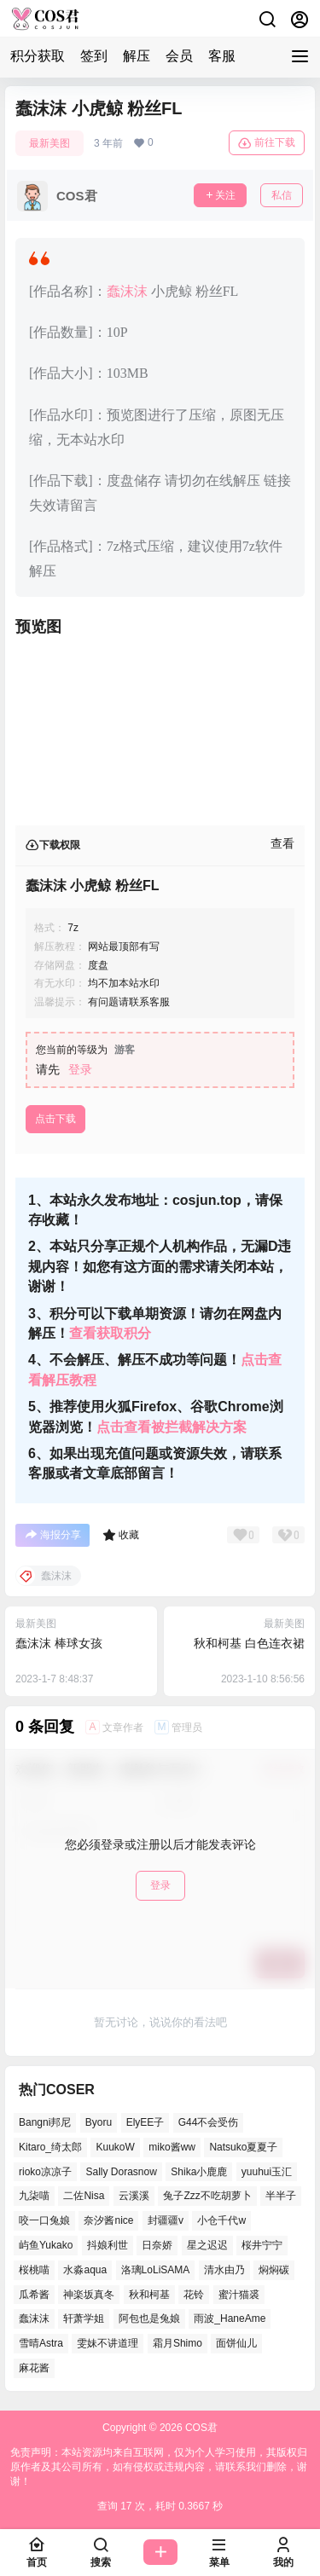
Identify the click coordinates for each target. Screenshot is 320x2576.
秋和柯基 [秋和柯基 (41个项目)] (149, 2294)
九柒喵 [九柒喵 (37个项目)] (34, 2196)
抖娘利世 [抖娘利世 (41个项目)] (107, 2245)
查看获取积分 (110, 1333)
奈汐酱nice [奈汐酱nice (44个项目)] (108, 2220)
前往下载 (266, 143)
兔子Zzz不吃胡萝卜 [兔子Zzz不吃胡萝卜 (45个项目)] (207, 2196)
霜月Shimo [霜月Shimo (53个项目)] (177, 2343)
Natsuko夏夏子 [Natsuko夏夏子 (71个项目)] (243, 2147)
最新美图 (49, 143)
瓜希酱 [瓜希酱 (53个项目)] (34, 2294)
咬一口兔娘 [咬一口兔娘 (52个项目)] (44, 2220)
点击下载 (55, 1119)
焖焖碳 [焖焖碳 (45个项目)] (274, 2270)
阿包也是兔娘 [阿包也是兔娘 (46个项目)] (149, 2318)
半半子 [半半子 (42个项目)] (280, 2196)
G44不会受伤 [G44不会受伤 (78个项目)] (208, 2122)
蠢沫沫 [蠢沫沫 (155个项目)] (34, 2318)
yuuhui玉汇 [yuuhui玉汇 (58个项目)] (266, 2171)
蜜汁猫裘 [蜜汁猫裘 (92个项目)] (238, 2294)
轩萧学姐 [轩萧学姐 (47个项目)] (83, 2318)
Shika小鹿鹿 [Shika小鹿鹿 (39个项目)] (199, 2171)
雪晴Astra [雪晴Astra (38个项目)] (41, 2343)
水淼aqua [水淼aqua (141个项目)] (85, 2270)
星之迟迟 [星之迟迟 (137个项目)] (207, 2245)
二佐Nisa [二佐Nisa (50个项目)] (83, 2196)
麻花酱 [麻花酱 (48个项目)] (34, 2368)
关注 (220, 195)
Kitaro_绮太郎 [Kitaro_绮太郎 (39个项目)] (50, 2147)
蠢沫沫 (127, 291)
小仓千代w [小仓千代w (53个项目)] (221, 2220)
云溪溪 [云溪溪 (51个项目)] (134, 2196)
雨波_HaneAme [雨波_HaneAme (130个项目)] (229, 2318)
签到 (94, 56)
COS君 (200, 2428)
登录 (80, 1069)
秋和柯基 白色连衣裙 (249, 1643)
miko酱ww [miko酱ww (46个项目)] (171, 2147)
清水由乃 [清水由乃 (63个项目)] (224, 2270)
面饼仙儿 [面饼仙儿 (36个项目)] (236, 2343)
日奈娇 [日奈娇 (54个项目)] (157, 2245)
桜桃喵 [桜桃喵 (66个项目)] (34, 2270)
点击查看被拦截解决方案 (171, 1427)
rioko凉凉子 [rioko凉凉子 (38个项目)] (45, 2171)
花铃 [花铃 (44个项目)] (193, 2294)
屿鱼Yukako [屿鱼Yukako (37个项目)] (46, 2245)
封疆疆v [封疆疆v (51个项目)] (165, 2220)
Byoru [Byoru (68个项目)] (98, 2122)
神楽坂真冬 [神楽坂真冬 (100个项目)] (88, 2294)
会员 (179, 56)
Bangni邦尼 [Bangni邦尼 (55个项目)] (45, 2122)
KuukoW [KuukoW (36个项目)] (115, 2147)
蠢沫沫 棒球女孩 (58, 1643)
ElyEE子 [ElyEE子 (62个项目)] (145, 2122)
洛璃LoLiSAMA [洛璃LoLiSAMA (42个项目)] (155, 2270)
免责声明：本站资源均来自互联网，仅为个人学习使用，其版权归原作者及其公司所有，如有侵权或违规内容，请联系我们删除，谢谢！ (158, 2466)
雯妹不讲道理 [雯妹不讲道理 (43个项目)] (107, 2343)
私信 (281, 195)
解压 (136, 56)
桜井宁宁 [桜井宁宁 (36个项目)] (261, 2245)
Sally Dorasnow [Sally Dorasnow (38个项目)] (120, 2171)
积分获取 (37, 56)
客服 (222, 56)
